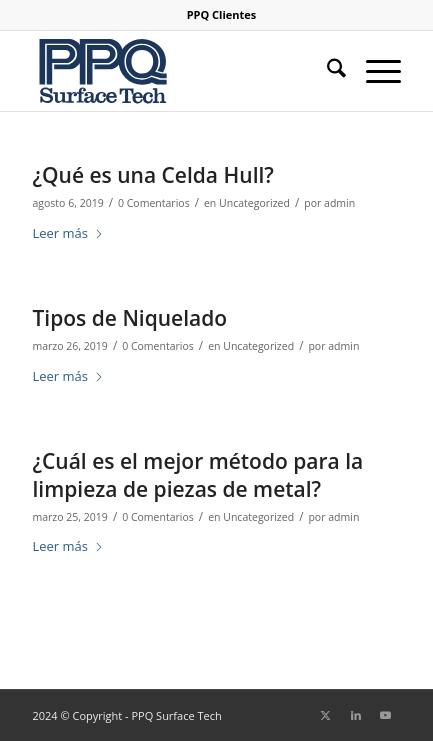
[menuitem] (222, 15)
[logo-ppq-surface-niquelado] (179, 71)
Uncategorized (254, 203)
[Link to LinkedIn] (356, 715)
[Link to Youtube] (386, 715)
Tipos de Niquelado (129, 318)
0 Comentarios (154, 203)
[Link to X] (326, 715)
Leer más (68, 233)
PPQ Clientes (222, 14)
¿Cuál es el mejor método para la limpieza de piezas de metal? (197, 474)
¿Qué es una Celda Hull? (152, 175)
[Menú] (373, 71)
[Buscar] (326, 71)
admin (339, 203)
